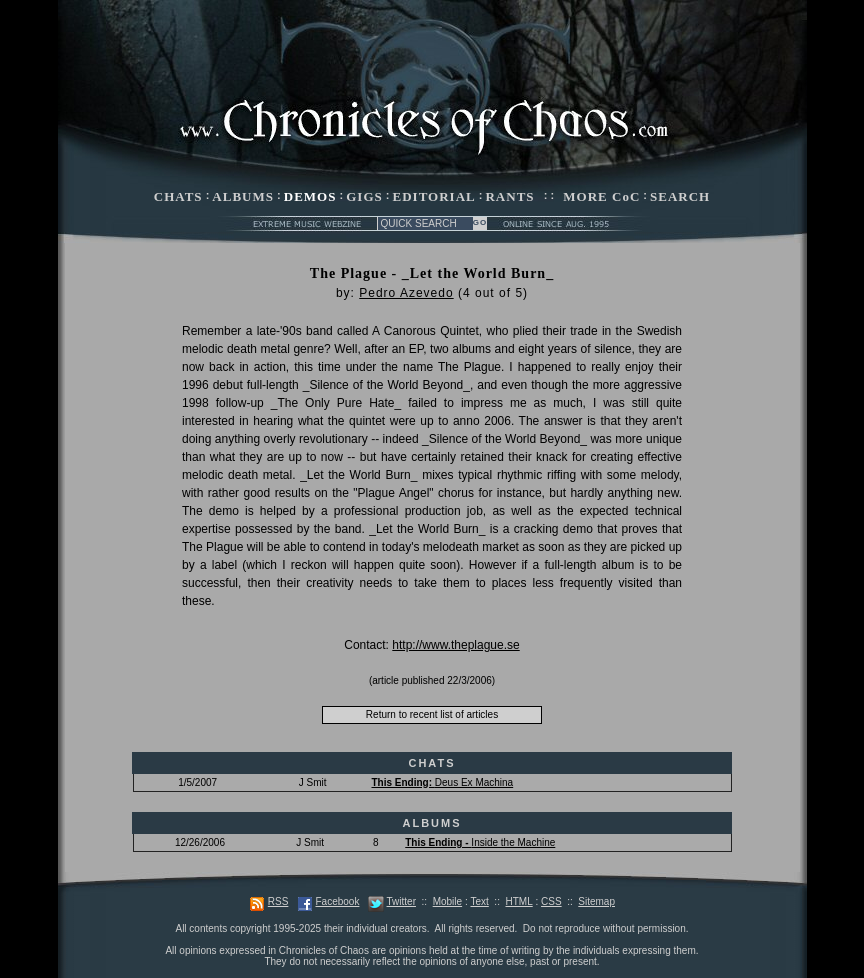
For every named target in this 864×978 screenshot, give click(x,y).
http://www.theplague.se (455, 645)
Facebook (337, 901)
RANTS (509, 196)
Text (479, 901)
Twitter (401, 901)
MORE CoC (601, 196)
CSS (551, 901)
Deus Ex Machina (442, 782)
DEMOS (310, 196)
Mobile (447, 901)
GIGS (364, 196)
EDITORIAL (434, 196)
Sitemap (596, 901)
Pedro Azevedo (406, 293)
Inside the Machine (480, 842)
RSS (278, 901)
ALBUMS (243, 196)
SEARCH (680, 196)
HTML (518, 901)
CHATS (178, 196)
